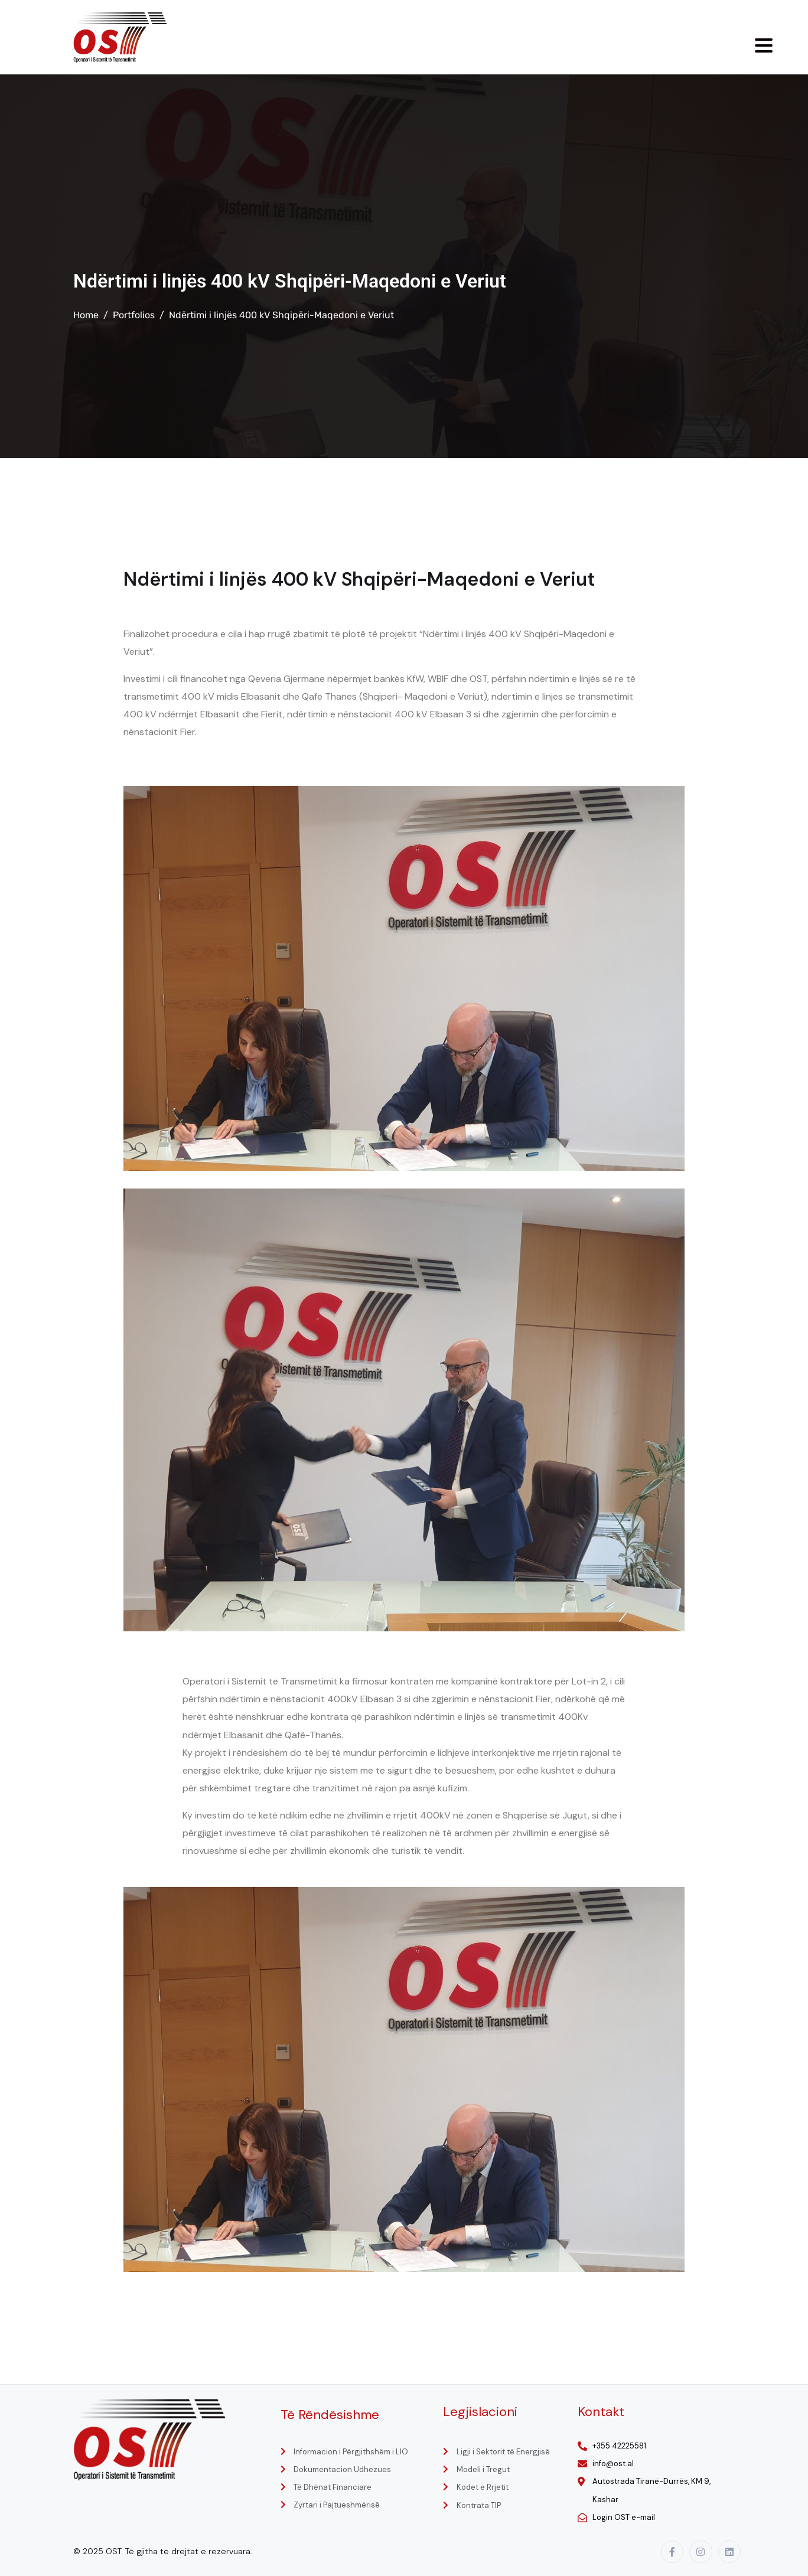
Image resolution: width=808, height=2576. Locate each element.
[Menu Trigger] (764, 45)
